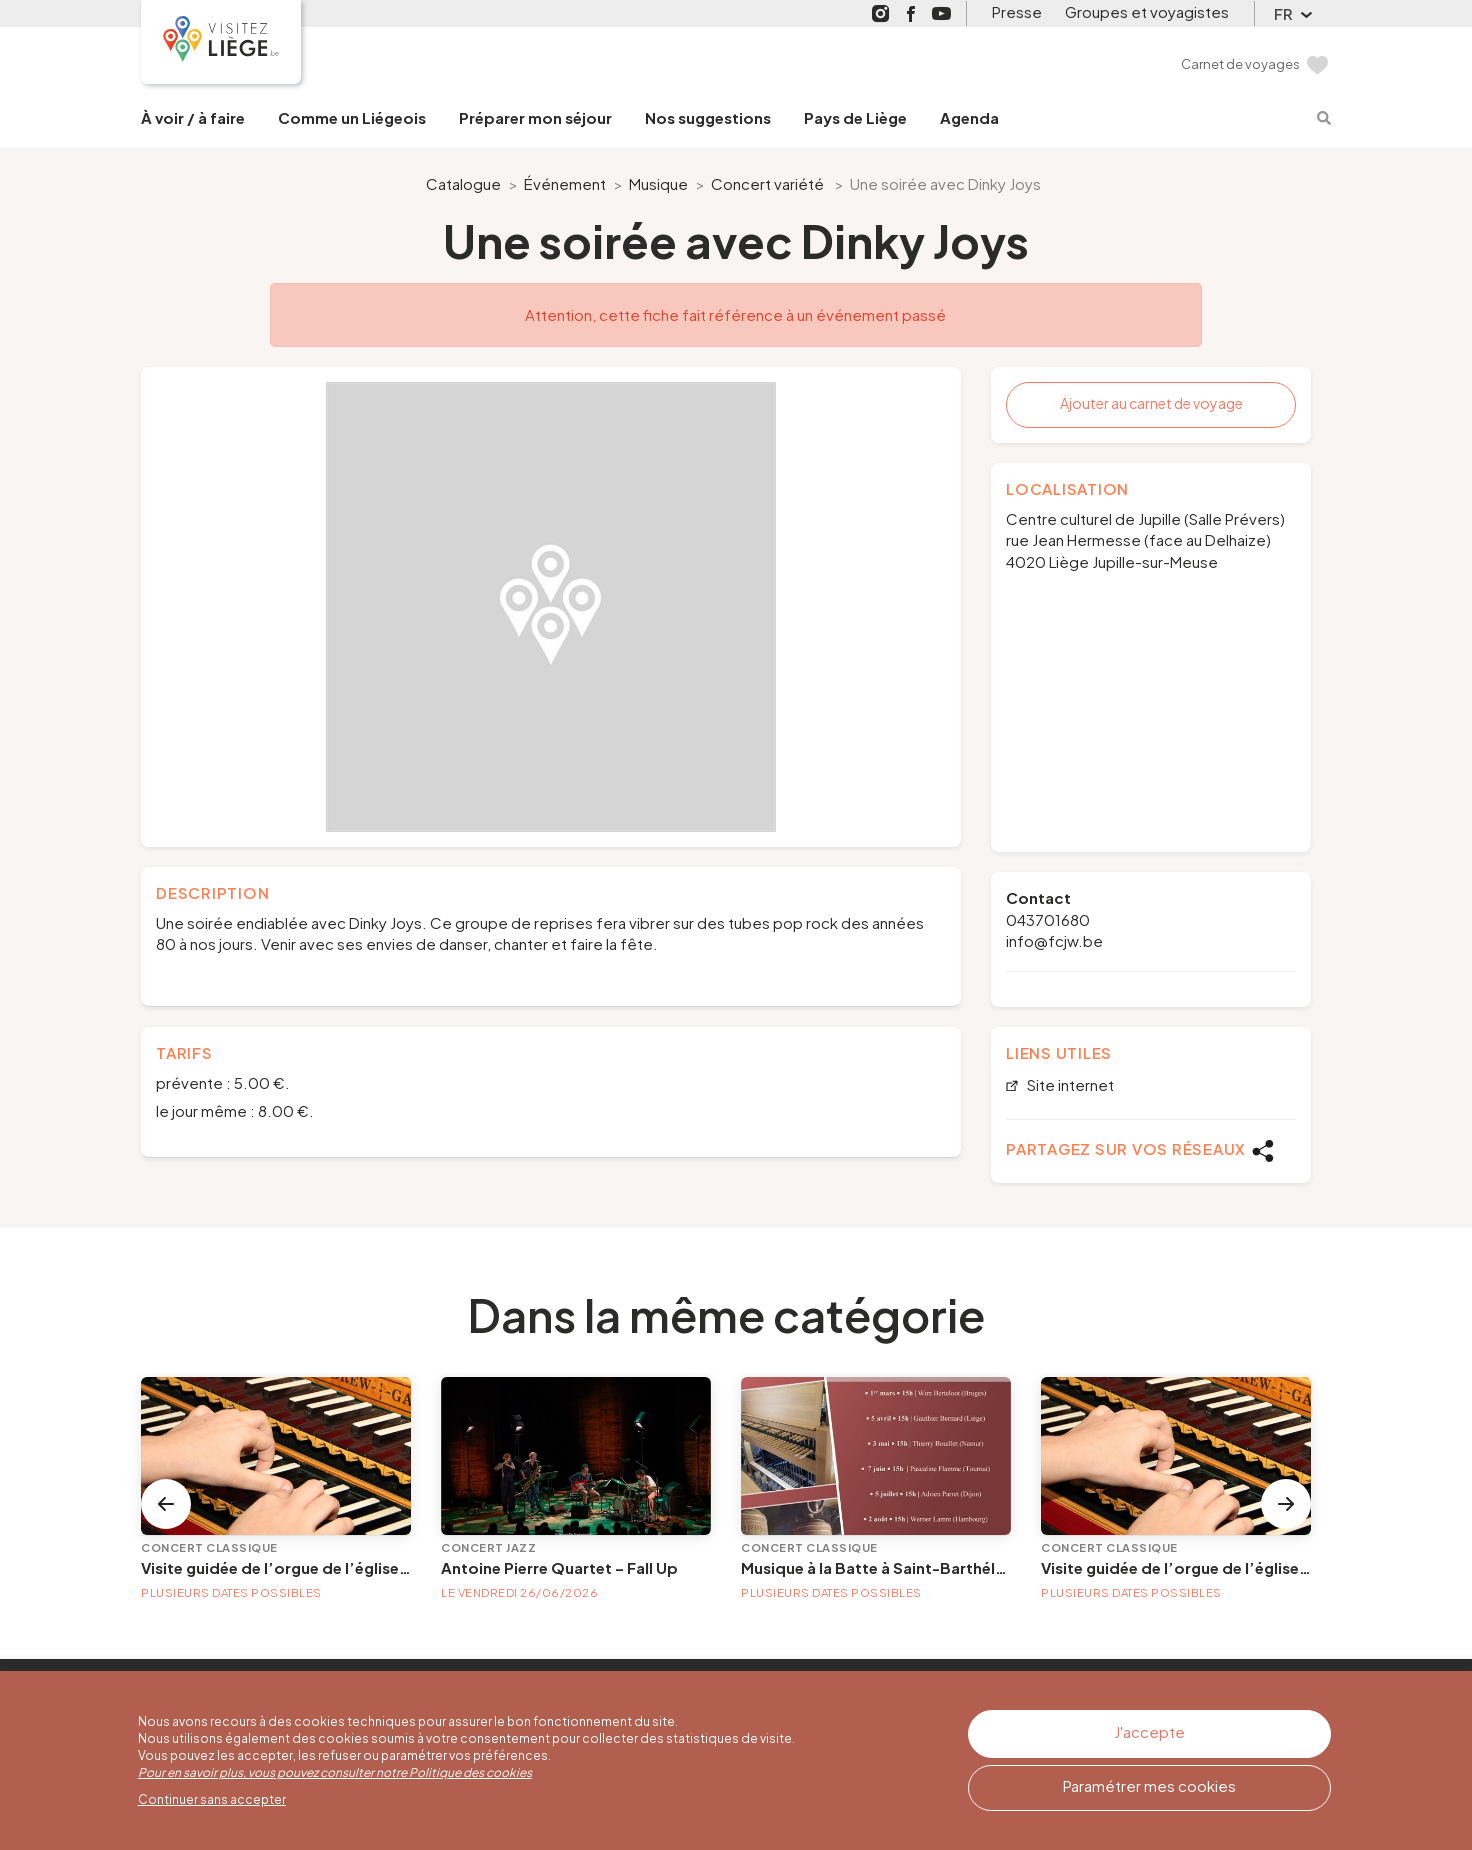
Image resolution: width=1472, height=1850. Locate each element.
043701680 (1048, 919)
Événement (565, 183)
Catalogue (463, 183)
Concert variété (767, 183)
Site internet (1069, 1085)
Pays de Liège (855, 117)
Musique (658, 183)
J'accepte (1149, 1731)
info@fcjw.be (1054, 940)
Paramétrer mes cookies (1149, 1785)
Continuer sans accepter (212, 1799)
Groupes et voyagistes (1147, 11)
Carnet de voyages (1240, 64)
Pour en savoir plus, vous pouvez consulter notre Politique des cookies (335, 1772)
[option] (551, 607)
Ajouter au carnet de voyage (1151, 403)
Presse (1017, 11)
